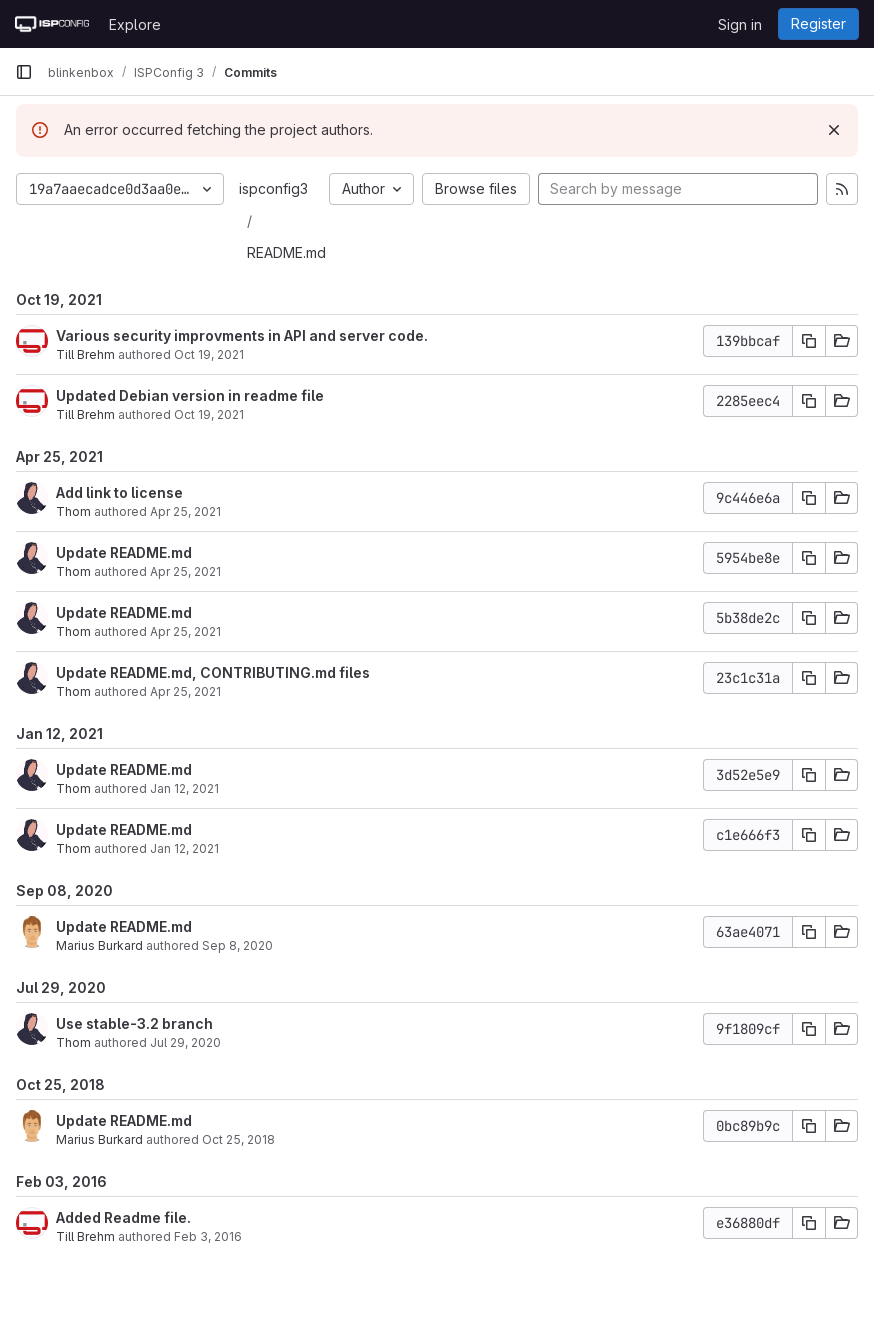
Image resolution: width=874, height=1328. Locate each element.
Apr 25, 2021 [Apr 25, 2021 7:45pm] (185, 571)
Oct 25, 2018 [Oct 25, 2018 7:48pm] (238, 1139)
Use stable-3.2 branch (134, 1023)
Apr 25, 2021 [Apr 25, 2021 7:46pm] (185, 511)
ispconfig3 (273, 188)
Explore (135, 24)
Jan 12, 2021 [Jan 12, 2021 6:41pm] (184, 848)
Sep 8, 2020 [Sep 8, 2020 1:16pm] (237, 945)
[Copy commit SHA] (809, 341)
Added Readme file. (123, 1217)
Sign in (740, 24)
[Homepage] (52, 24)
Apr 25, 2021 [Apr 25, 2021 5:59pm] (185, 631)
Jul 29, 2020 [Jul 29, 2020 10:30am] (185, 1042)
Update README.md (124, 552)
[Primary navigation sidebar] (24, 72)
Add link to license (119, 492)
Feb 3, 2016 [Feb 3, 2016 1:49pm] (208, 1236)
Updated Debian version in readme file (190, 395)
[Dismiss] (834, 130)
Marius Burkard (99, 945)
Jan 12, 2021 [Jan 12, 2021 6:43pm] (184, 788)
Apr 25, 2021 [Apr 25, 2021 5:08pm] (185, 691)
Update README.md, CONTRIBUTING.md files (213, 672)
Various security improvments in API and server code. (242, 335)
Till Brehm (85, 354)
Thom (73, 511)
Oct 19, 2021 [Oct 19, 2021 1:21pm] (209, 354)
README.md (286, 252)
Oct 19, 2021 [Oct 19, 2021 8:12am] (209, 414)
